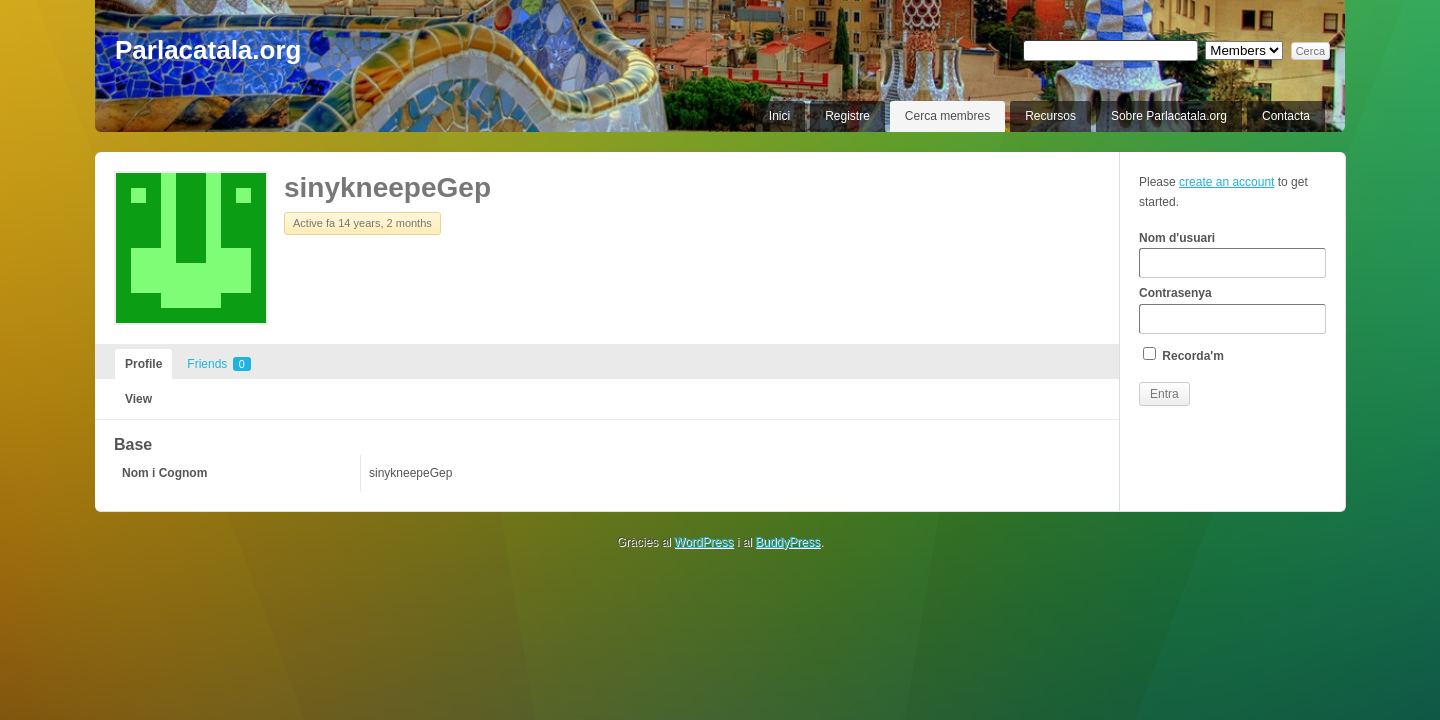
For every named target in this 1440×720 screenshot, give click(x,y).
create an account (1226, 182)
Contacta (1286, 116)
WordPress (703, 542)
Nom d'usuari (1232, 255)
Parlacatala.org (208, 50)
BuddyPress (787, 542)
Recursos (1050, 116)
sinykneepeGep (387, 187)
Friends (218, 364)
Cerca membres (947, 116)
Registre (847, 116)
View (138, 399)
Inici (779, 116)
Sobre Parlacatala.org (1169, 116)
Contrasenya (1232, 310)
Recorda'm (1183, 355)
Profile (143, 364)
